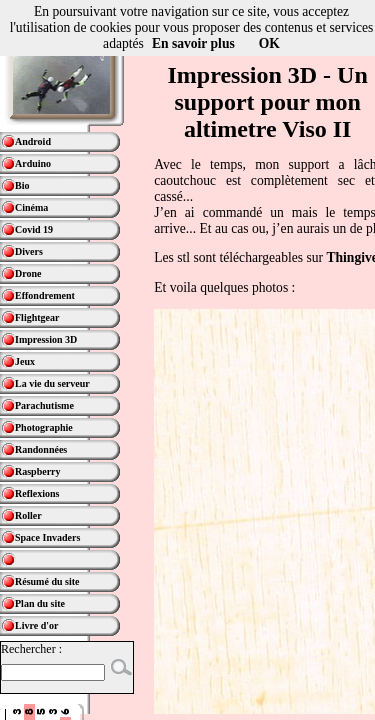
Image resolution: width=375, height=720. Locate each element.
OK (269, 43)
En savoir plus (193, 43)
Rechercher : (31, 649)
